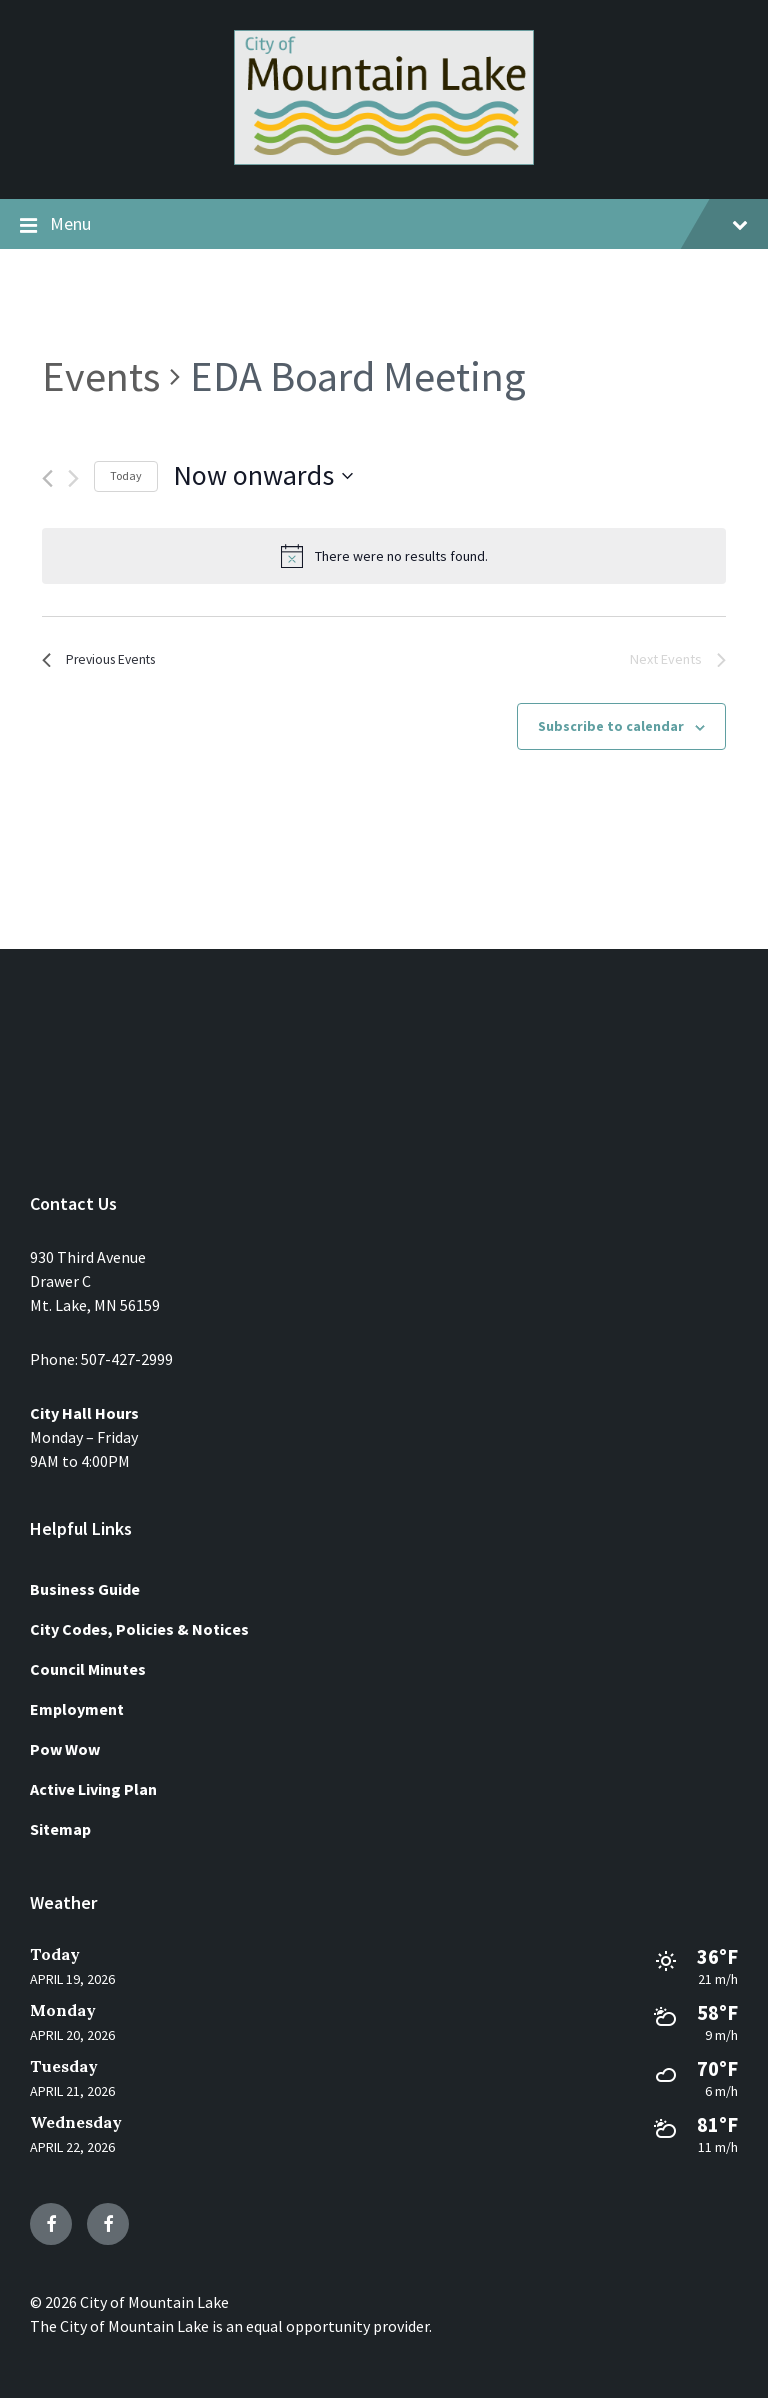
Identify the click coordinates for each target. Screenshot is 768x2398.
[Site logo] (384, 159)
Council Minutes (88, 1669)
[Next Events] (73, 478)
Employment (77, 1709)
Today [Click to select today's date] (126, 475)
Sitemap (60, 1829)
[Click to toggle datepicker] (263, 476)
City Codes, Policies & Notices (139, 1629)
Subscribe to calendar (611, 730)
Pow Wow (65, 1749)
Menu (384, 225)
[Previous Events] (47, 478)
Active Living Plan (93, 1789)
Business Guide (85, 1589)
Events (101, 376)
